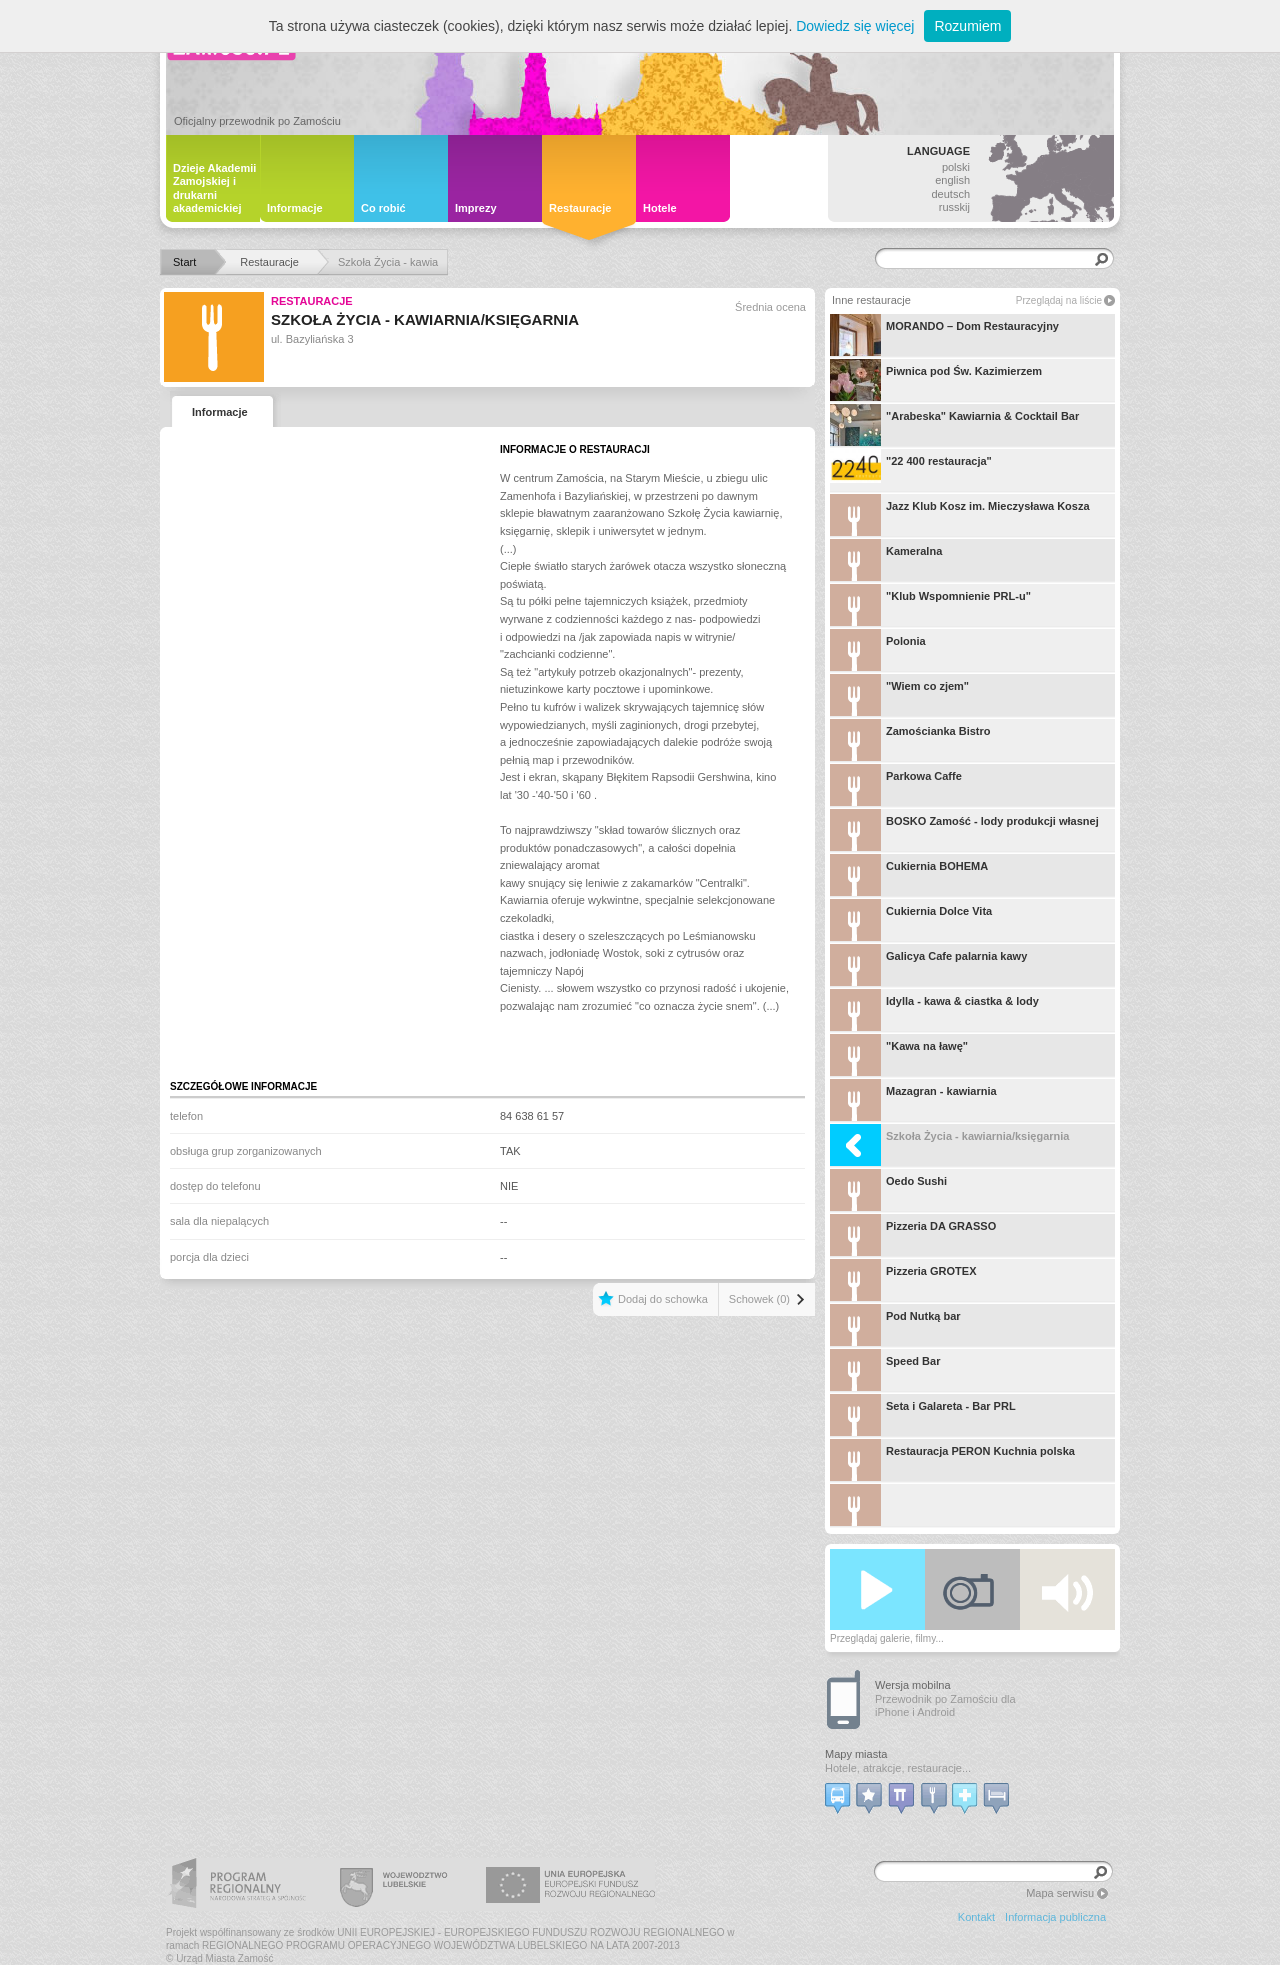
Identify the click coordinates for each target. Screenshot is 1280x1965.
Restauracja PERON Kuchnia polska (952, 1460)
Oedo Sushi (888, 1190)
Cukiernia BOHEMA (909, 875)
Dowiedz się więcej (855, 26)
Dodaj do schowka (663, 1299)
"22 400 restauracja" (911, 470)
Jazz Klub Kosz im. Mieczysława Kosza (960, 515)
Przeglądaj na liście (1059, 300)
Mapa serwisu (1060, 1893)
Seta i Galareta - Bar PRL (923, 1415)
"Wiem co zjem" (899, 695)
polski (956, 167)
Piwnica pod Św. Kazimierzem (936, 380)
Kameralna (886, 560)
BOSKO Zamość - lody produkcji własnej (964, 830)
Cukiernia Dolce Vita (911, 920)
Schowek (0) (759, 1299)
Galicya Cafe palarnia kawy (928, 965)
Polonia (878, 650)
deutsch (950, 194)
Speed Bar (885, 1370)
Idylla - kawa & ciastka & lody (934, 1010)
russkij (954, 207)
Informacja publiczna (1055, 1917)
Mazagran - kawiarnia (913, 1100)
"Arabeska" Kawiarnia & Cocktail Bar (954, 425)
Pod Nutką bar (895, 1325)
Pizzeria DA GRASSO (913, 1235)
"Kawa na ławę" (899, 1055)
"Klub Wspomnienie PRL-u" (930, 605)
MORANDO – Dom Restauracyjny (944, 335)
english (952, 180)
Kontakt (976, 1917)
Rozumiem (967, 26)
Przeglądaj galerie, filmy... (887, 1638)
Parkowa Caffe (896, 785)
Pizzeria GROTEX (903, 1280)
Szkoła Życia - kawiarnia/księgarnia (949, 1145)
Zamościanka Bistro (910, 740)
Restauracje (312, 301)
